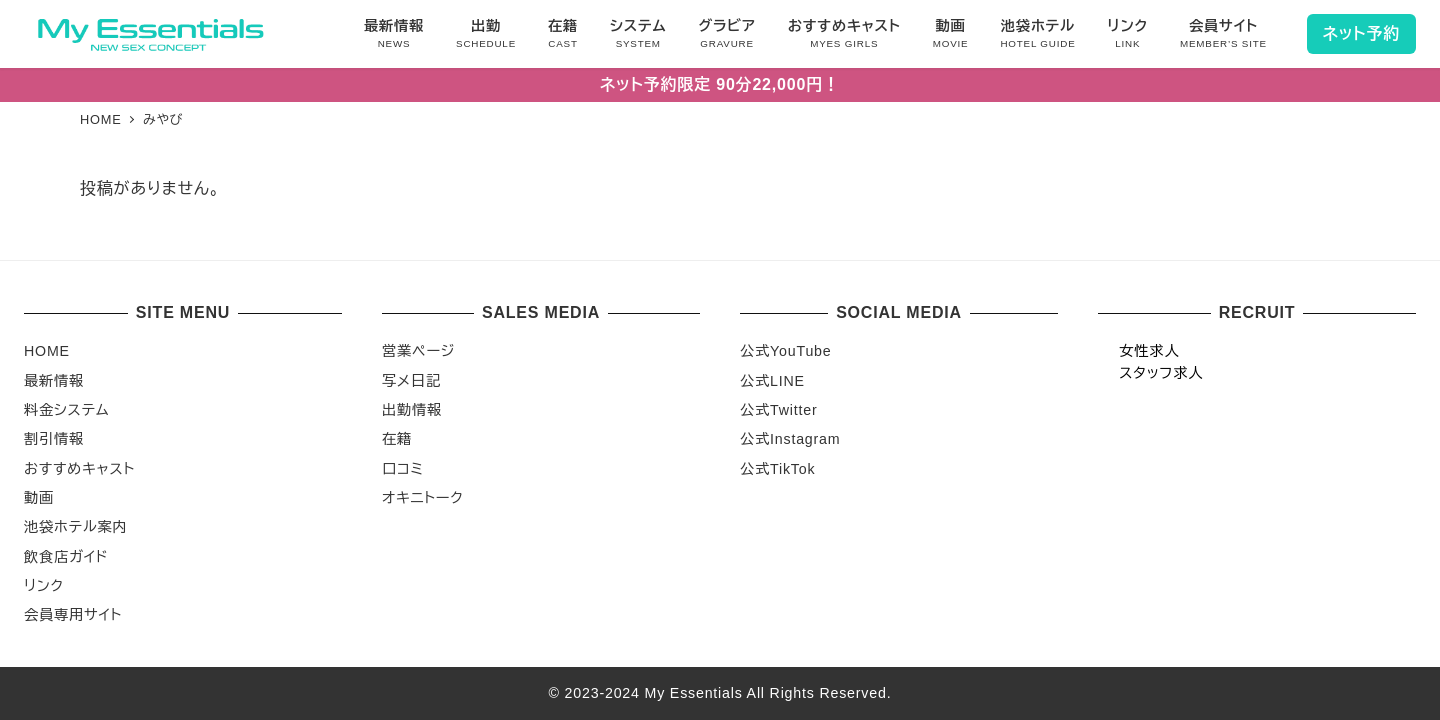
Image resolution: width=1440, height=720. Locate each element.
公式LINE (772, 381)
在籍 (397, 439)
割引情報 (54, 439)
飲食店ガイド (66, 557)
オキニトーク (422, 498)
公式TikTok (777, 469)
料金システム (66, 410)
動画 (39, 498)
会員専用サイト (73, 615)
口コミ (403, 469)
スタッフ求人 (1161, 373)
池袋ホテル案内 (75, 527)
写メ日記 (411, 381)
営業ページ (418, 351)
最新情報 (54, 381)
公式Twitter (779, 410)
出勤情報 (412, 410)
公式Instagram (790, 439)
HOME (47, 351)
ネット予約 (1361, 33)
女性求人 (1149, 351)
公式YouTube (786, 351)
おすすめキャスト (79, 469)
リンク (44, 586)
